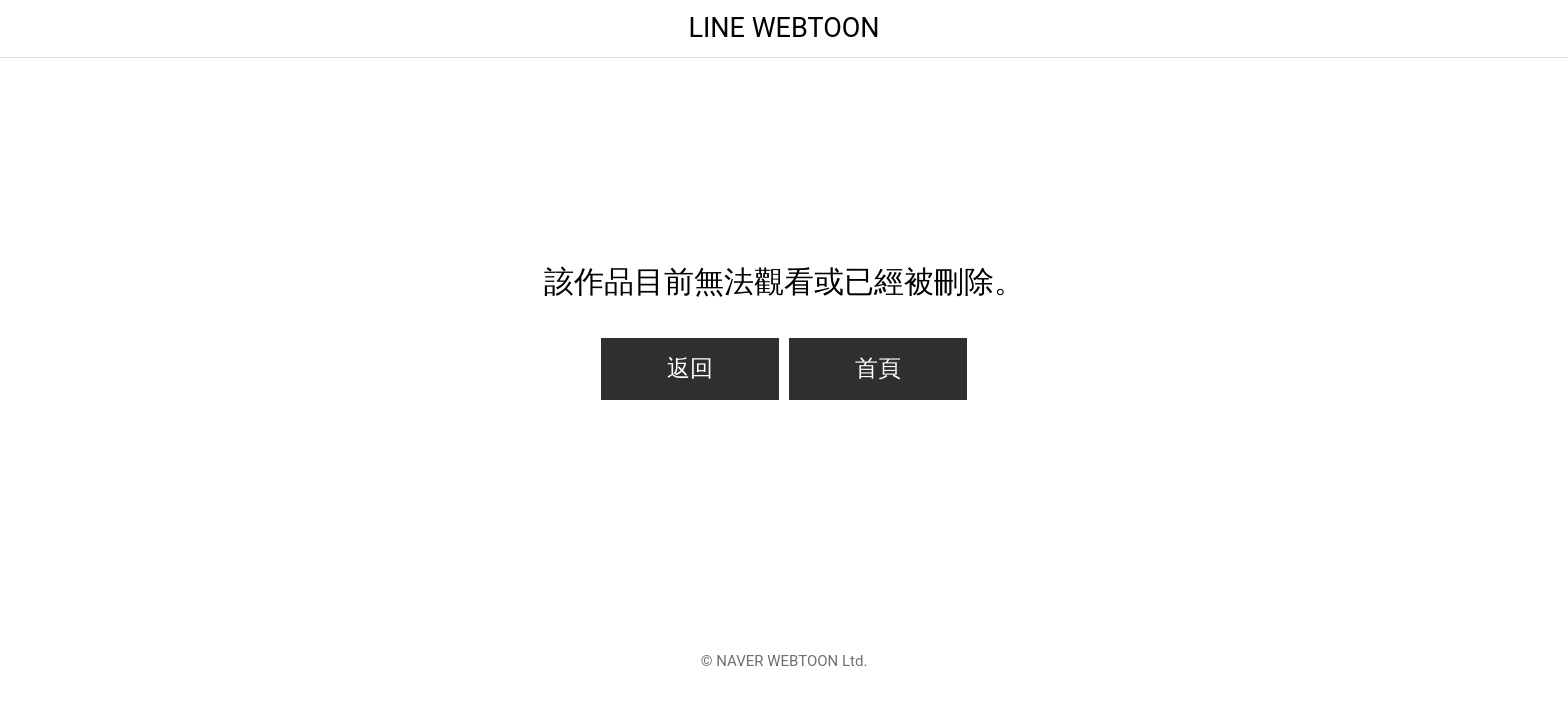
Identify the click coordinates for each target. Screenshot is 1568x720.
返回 (690, 368)
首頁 (878, 368)
